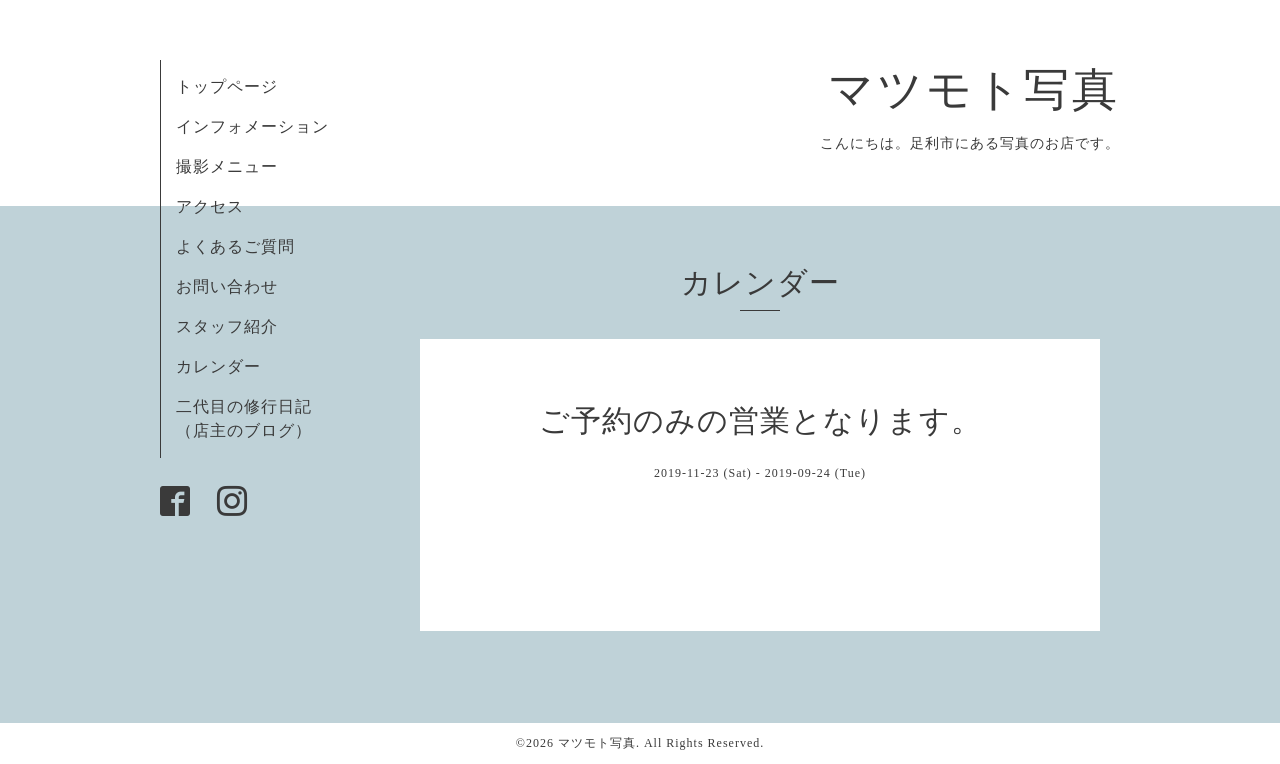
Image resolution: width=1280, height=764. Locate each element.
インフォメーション (252, 126)
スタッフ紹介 (227, 326)
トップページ (227, 86)
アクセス (210, 206)
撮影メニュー (227, 166)
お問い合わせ (227, 286)
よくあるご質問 (235, 246)
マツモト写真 (974, 90)
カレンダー (218, 366)
